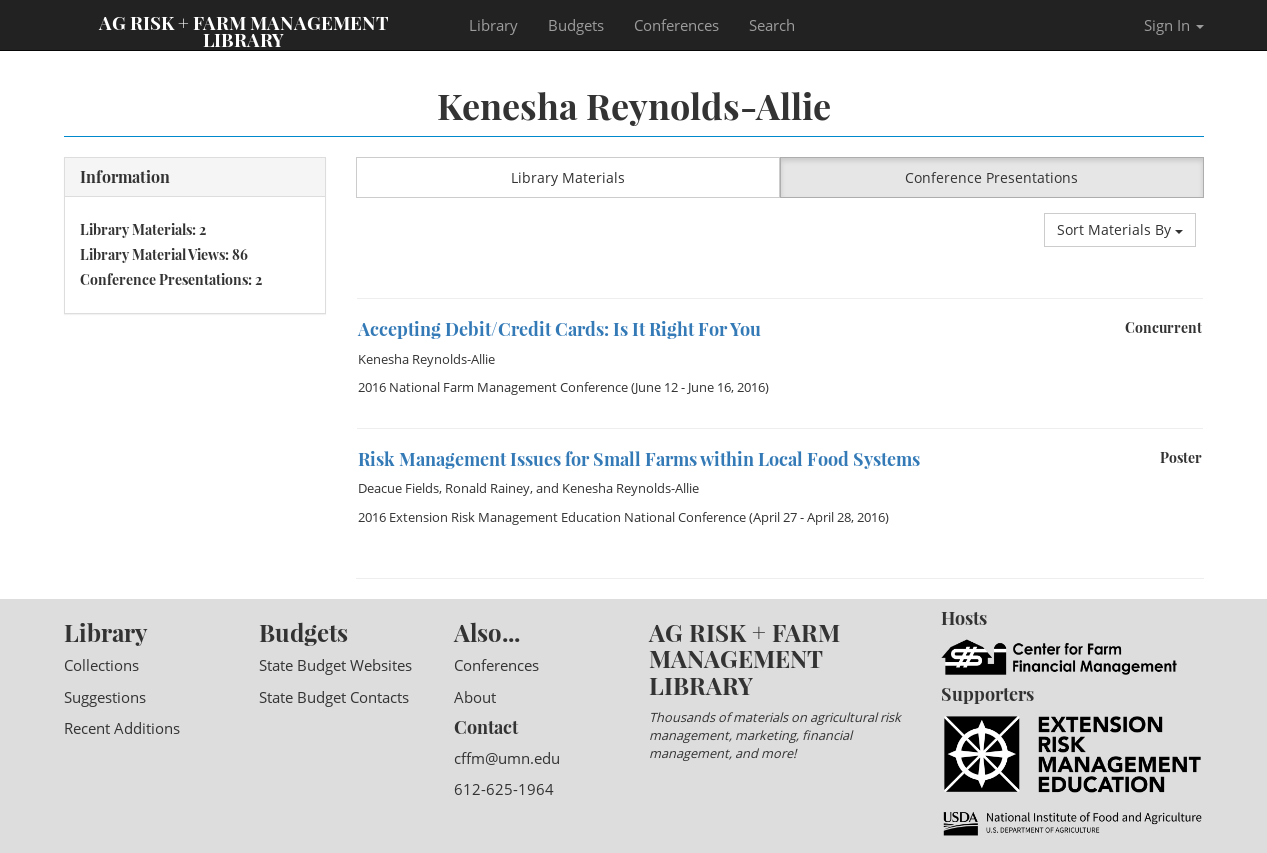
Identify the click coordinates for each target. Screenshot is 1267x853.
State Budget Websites (335, 665)
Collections (101, 665)
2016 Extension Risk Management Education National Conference (552, 517)
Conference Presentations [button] (991, 177)
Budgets (576, 25)
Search (772, 25)
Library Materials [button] (568, 177)
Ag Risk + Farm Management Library (244, 30)
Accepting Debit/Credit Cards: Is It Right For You (559, 329)
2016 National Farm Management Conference (493, 387)
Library (493, 25)
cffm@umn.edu (507, 758)
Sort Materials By (1120, 229)
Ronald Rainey (487, 488)
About (475, 697)
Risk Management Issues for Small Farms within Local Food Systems (639, 459)
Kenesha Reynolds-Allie (426, 359)
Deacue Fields (398, 488)
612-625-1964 (504, 789)
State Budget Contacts (334, 697)
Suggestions (105, 697)
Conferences (676, 25)
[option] (780, 298)
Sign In (1174, 25)
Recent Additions (122, 728)
